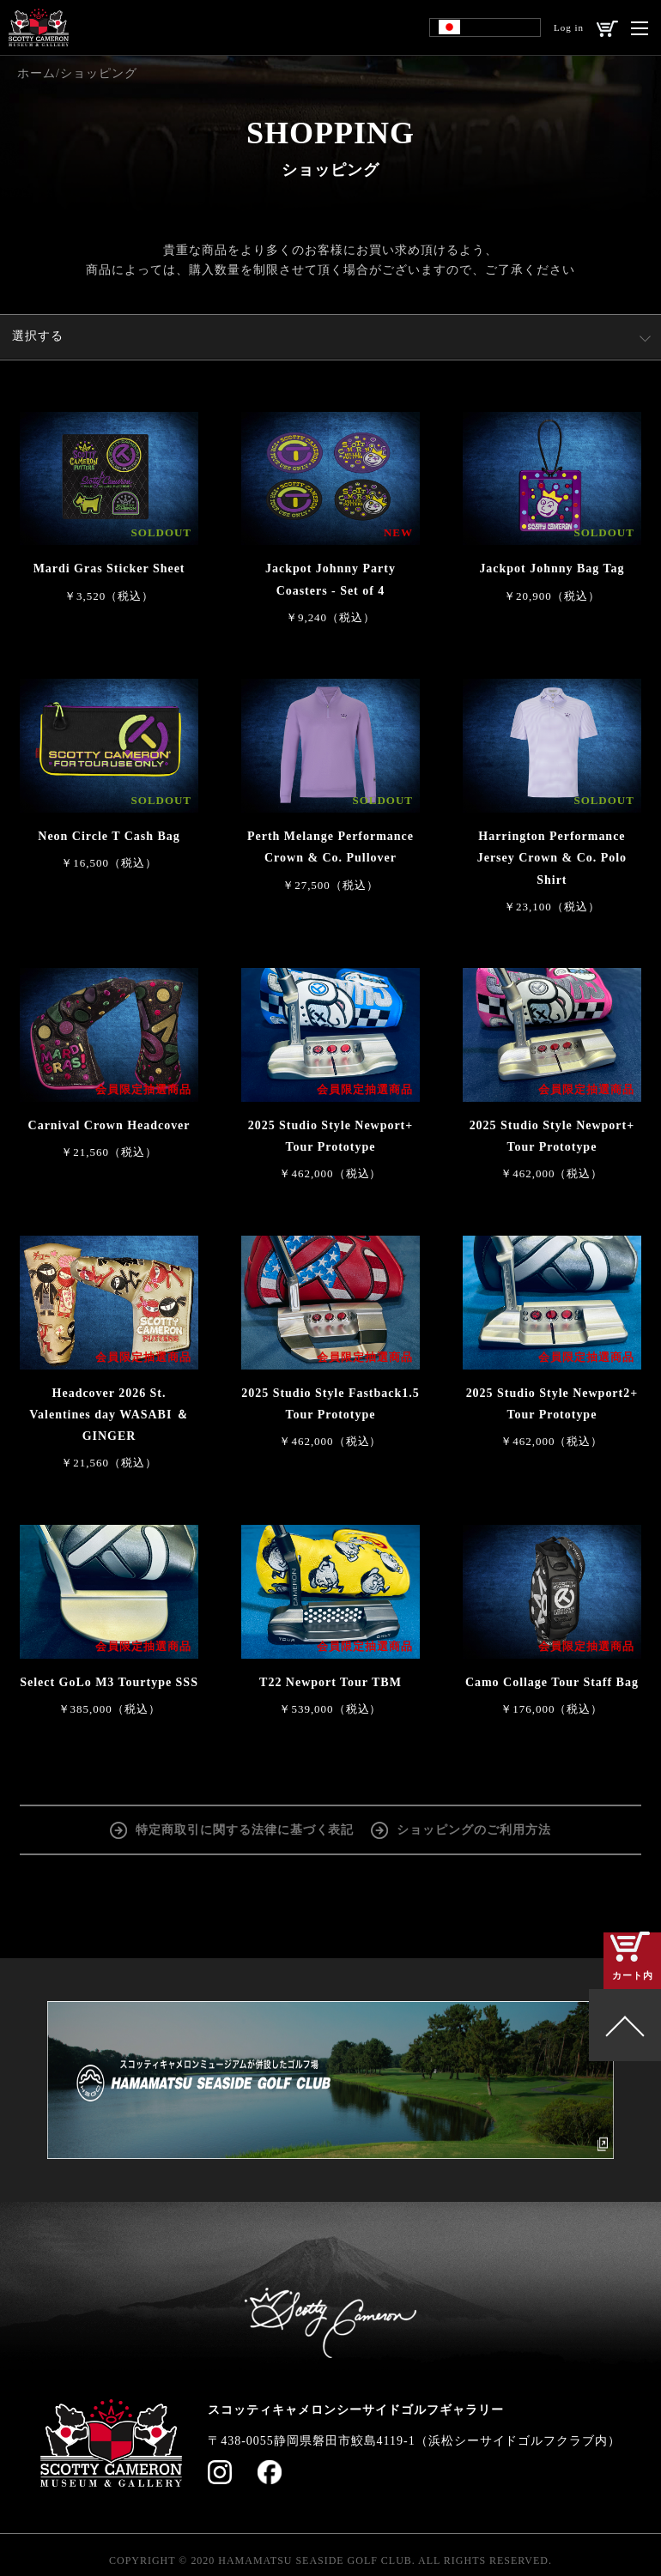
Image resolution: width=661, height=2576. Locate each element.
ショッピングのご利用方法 (474, 1828)
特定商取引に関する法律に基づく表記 (245, 1828)
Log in (569, 27)
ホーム (36, 73)
